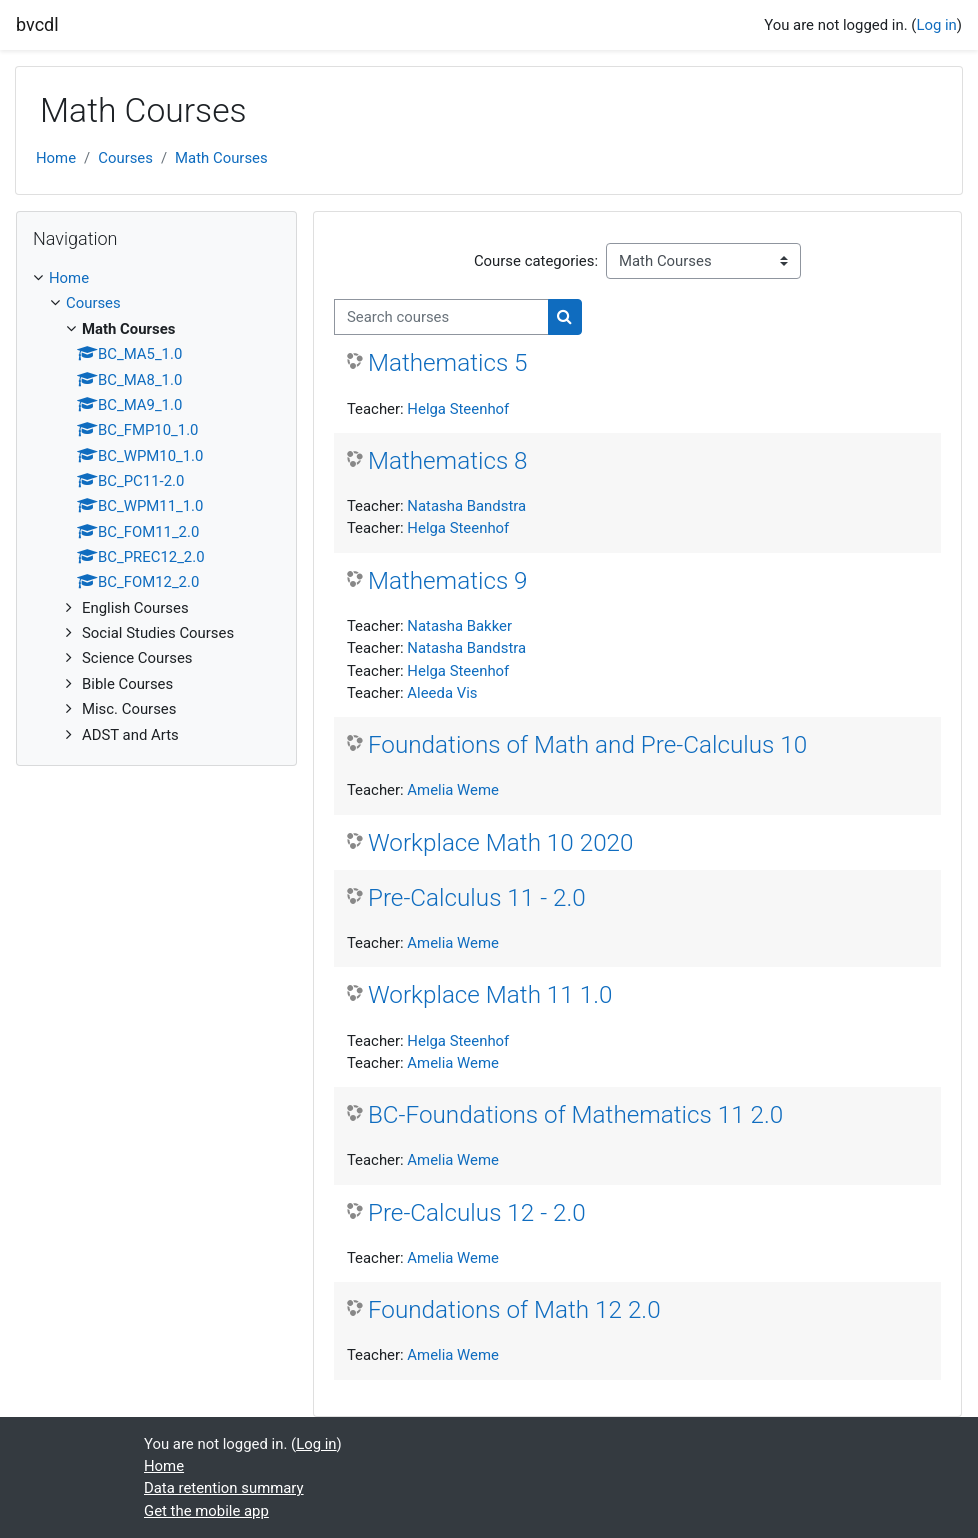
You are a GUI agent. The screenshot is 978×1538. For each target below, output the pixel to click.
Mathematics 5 (448, 362)
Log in (936, 25)
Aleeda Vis (442, 693)
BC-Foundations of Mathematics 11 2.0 (575, 1114)
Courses (125, 158)
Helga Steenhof (458, 409)
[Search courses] (441, 317)
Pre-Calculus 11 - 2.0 (477, 897)
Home (56, 158)
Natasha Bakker (459, 626)
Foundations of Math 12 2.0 (514, 1309)
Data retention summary (224, 1488)
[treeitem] (156, 506)
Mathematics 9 (448, 580)
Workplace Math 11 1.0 (490, 994)
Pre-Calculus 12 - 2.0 (477, 1212)
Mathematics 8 (448, 460)
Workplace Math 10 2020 (501, 842)
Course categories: (536, 261)
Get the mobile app (206, 1511)
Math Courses (221, 158)
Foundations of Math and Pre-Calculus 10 (587, 744)
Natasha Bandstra (466, 506)
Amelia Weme (453, 790)
